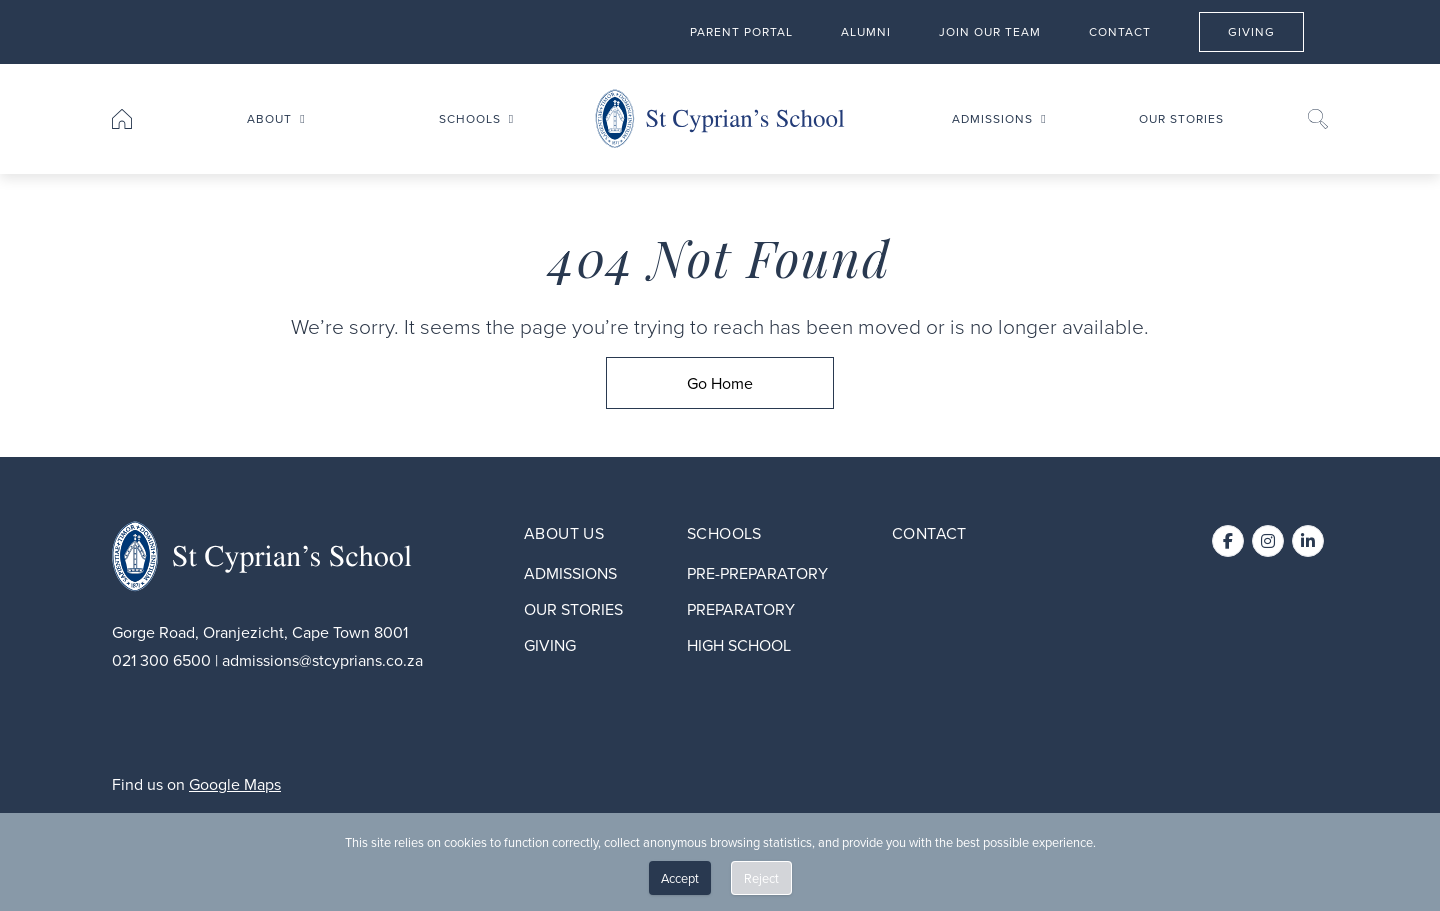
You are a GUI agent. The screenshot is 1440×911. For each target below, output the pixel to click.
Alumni (866, 30)
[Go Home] (720, 383)
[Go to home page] (122, 119)
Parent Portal (741, 30)
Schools (470, 119)
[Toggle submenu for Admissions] (1043, 119)
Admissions (992, 119)
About (269, 119)
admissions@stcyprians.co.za (322, 660)
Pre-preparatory (757, 573)
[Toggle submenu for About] (302, 119)
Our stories (1181, 119)
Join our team (990, 30)
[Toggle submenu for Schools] (511, 119)
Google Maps (235, 784)
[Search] (1318, 119)
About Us (564, 533)
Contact (1120, 30)
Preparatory (741, 609)
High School (739, 645)
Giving (1265, 30)
